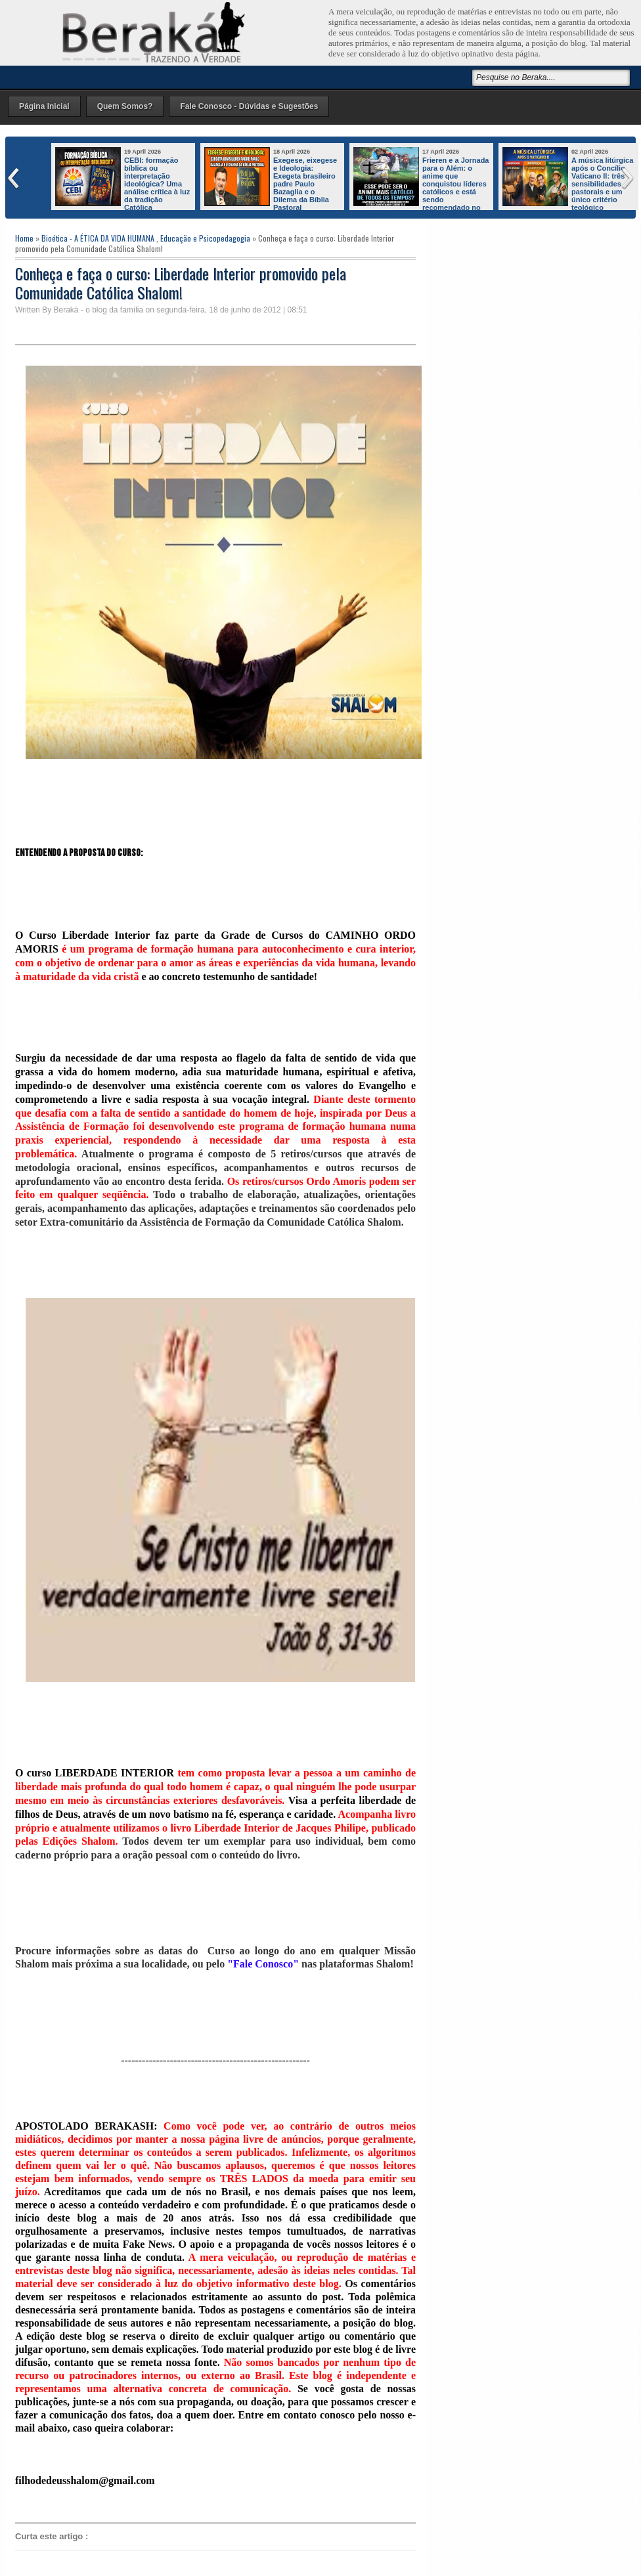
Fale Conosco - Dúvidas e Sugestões (249, 106)
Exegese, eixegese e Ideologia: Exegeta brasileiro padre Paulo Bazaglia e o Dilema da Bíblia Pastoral (305, 183)
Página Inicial (44, 106)
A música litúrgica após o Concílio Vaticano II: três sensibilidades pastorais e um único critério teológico (602, 183)
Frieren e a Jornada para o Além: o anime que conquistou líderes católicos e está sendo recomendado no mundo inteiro (421, 187)
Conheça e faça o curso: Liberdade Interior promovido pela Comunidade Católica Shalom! (180, 282)
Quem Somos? (125, 106)
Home (24, 238)
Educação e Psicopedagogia (205, 238)
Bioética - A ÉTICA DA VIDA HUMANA (97, 238)
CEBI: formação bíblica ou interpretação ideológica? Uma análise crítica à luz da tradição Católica (157, 183)
